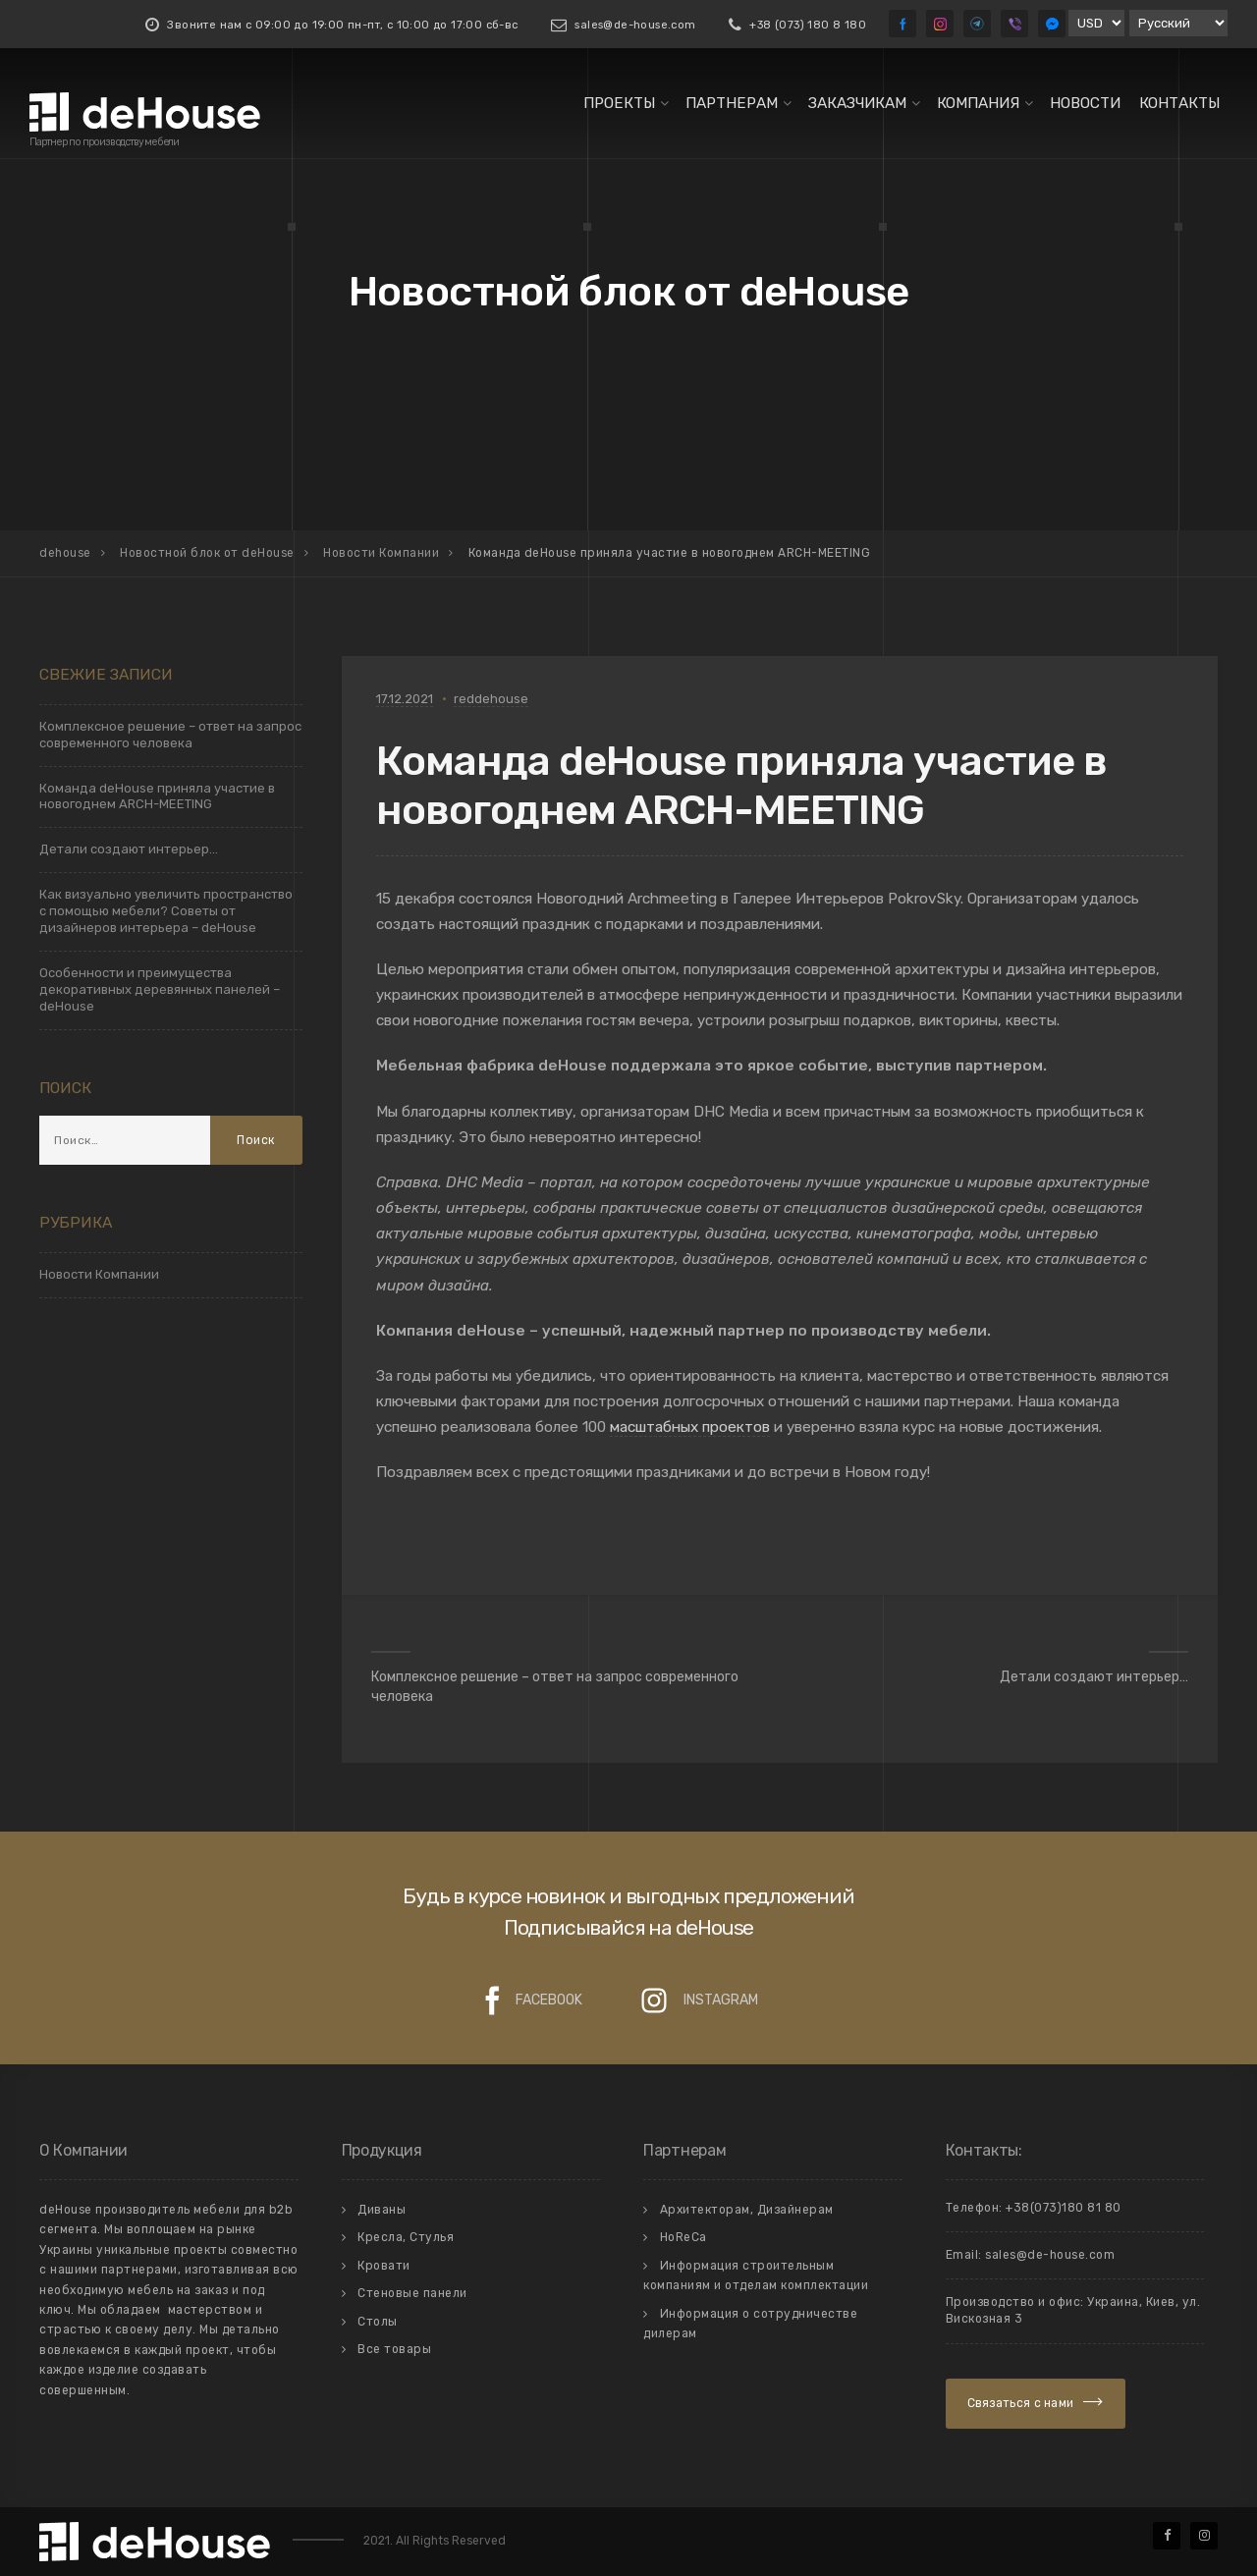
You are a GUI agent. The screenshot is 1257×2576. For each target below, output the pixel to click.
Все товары (394, 2349)
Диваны (381, 2210)
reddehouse (491, 698)
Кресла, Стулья (405, 2237)
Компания (978, 103)
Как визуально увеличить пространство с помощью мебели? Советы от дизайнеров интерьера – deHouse (166, 911)
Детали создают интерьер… (1094, 1677)
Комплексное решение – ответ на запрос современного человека (554, 1687)
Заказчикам (857, 103)
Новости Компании (99, 1274)
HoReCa (683, 2237)
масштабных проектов (690, 1427)
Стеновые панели (412, 2293)
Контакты (1179, 103)
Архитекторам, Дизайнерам (747, 2210)
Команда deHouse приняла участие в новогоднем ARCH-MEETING (157, 796)
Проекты (619, 103)
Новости (1085, 103)
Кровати (383, 2266)
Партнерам (731, 103)
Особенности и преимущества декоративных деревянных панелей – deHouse (159, 989)
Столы (377, 2322)
